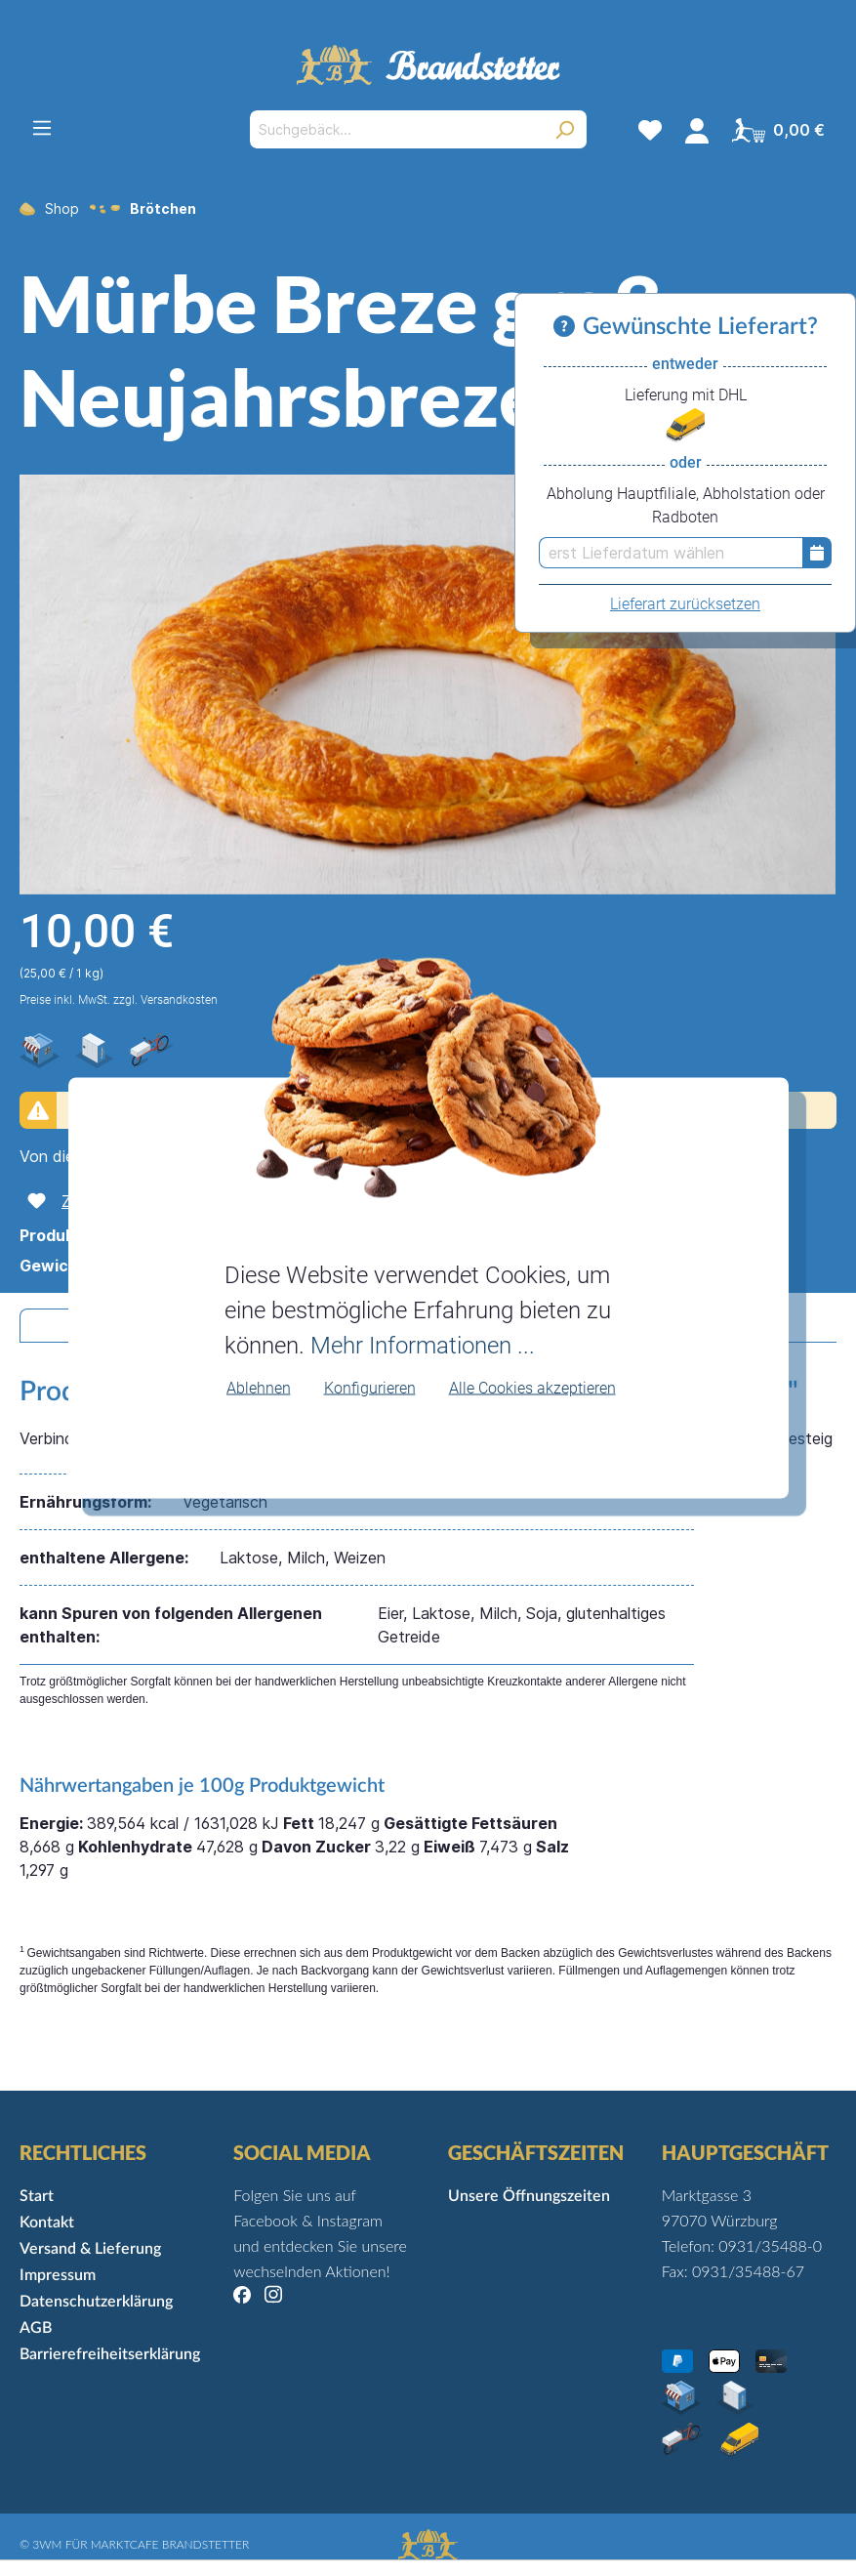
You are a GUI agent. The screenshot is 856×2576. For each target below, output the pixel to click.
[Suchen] (565, 129)
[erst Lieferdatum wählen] (670, 552)
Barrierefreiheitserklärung (110, 2354)
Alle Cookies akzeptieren (532, 1387)
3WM (46, 2544)
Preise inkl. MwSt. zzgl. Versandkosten (119, 1000)
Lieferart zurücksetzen (685, 604)
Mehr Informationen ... (422, 1344)
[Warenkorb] (778, 129)
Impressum (58, 2275)
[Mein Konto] (696, 130)
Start (37, 2196)
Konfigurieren (370, 1387)
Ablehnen (258, 1387)
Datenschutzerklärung (96, 2301)
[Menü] (42, 127)
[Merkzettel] (650, 130)
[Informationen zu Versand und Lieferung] (568, 327)
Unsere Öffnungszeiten (529, 2196)
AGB (36, 2328)
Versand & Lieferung (90, 2249)
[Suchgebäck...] (396, 129)
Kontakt (47, 2222)
